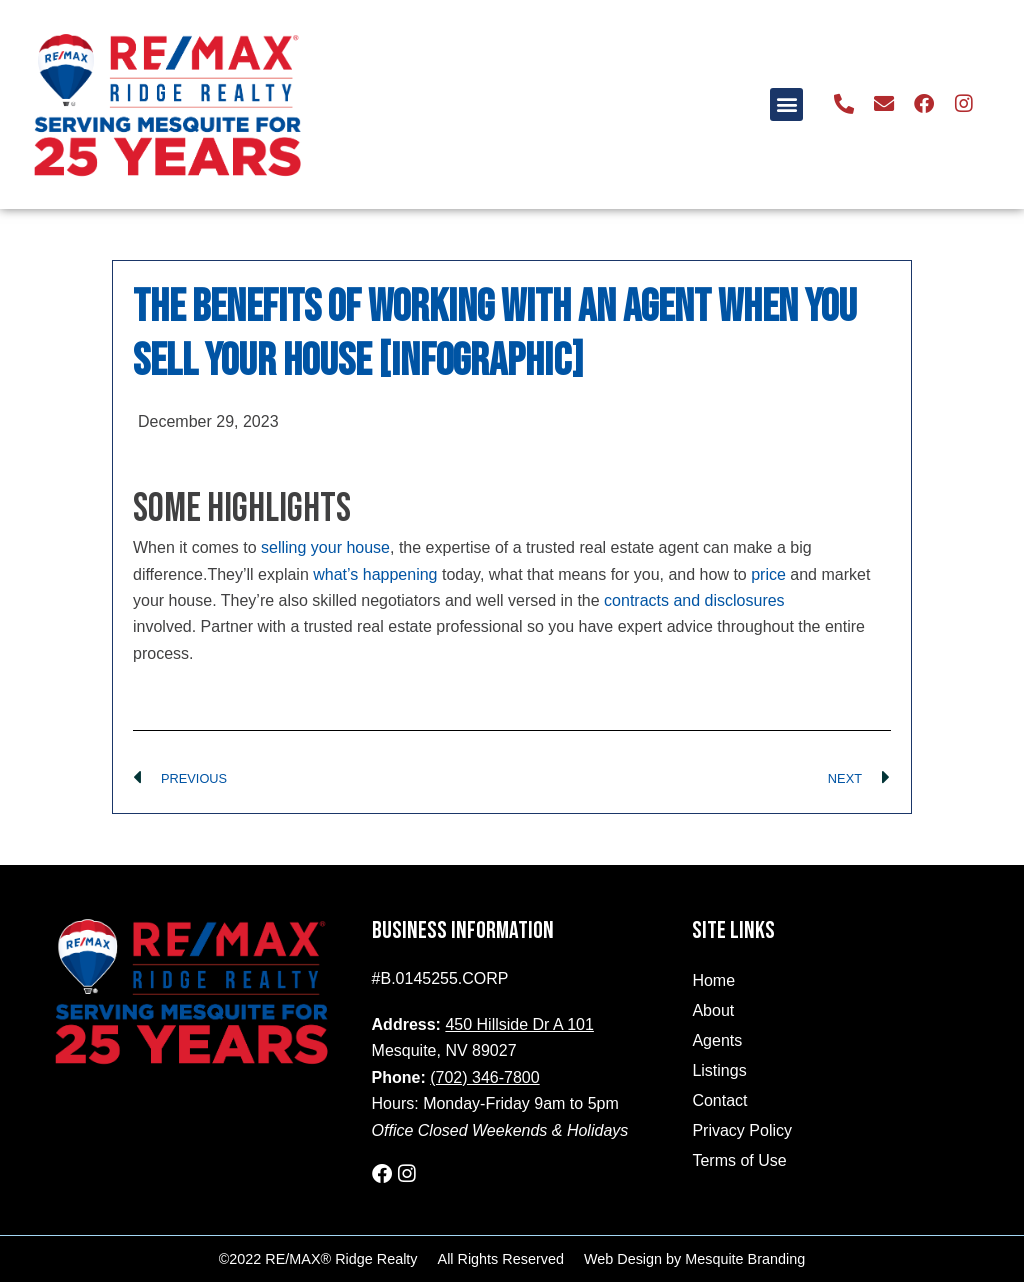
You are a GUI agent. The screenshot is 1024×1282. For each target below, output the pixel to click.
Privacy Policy (742, 1130)
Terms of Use (739, 1160)
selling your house (325, 547)
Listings (719, 1070)
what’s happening (375, 574)
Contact (719, 1100)
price (768, 574)
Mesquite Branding (745, 1259)
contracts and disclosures (694, 600)
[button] (787, 104)
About (713, 1010)
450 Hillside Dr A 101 (519, 1024)
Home (713, 980)
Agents (717, 1040)
